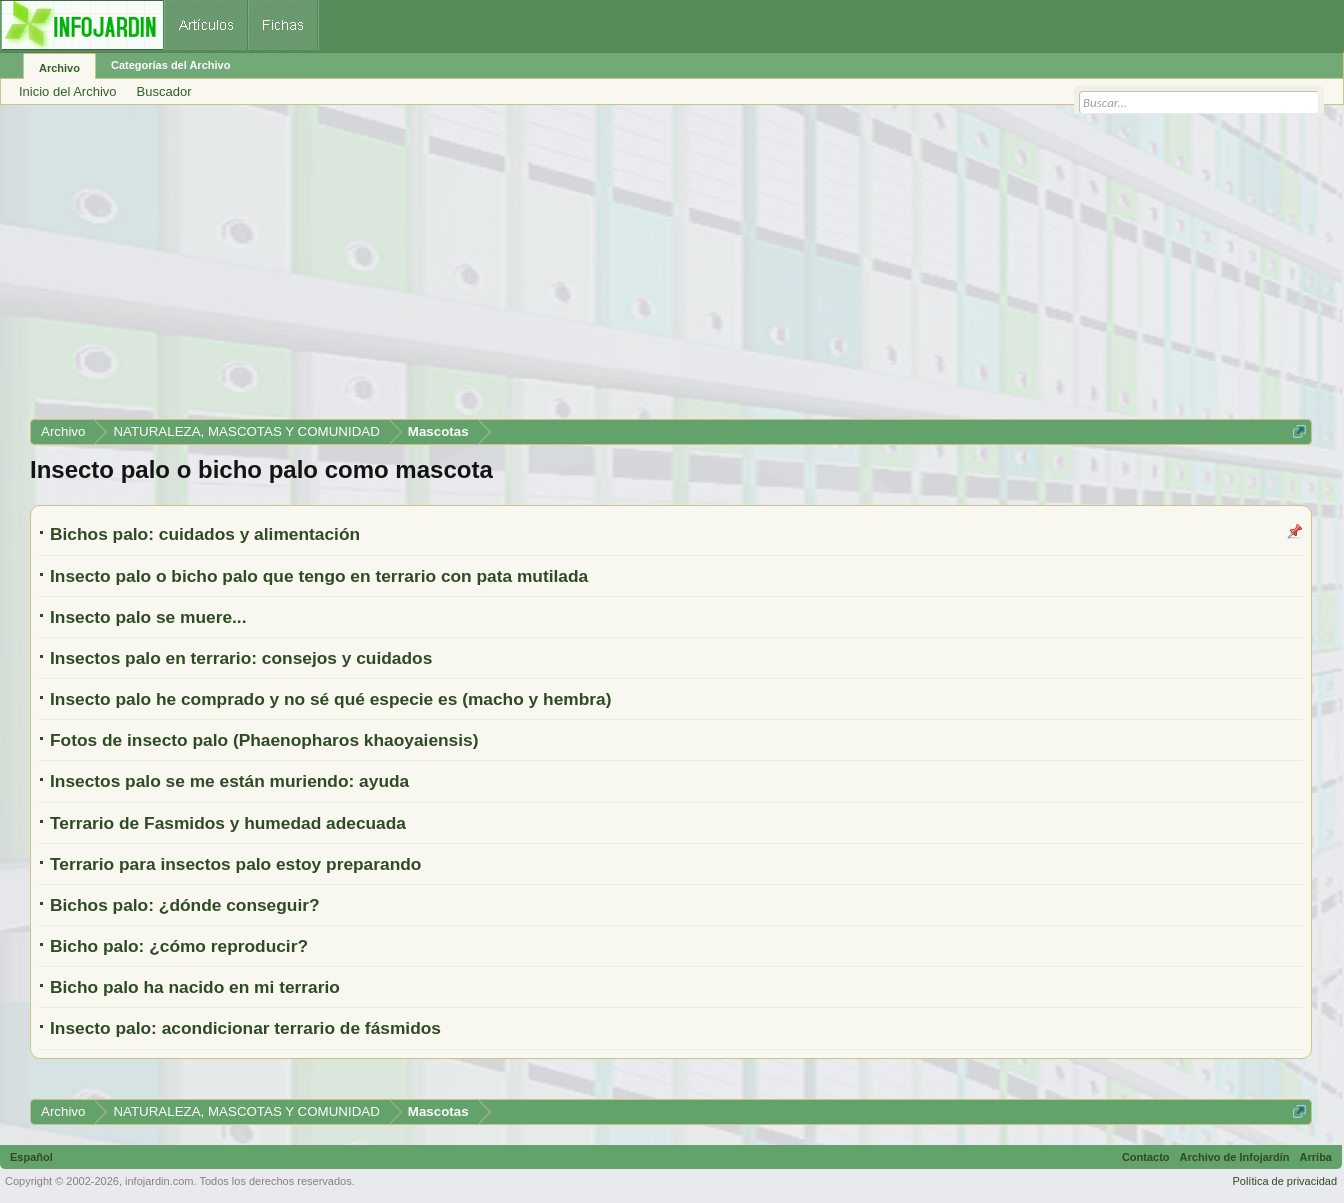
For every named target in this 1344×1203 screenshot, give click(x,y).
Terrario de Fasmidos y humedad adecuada (228, 823)
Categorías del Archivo (170, 65)
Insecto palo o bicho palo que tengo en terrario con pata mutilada (319, 576)
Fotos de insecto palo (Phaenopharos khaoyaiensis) (264, 740)
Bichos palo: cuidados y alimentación (205, 534)
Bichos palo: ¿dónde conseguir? (185, 905)
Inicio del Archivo (68, 91)
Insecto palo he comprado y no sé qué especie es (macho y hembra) (330, 699)
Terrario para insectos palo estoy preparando (235, 864)
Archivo (59, 68)
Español (31, 1157)
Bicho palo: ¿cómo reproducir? (179, 946)
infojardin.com (159, 1181)
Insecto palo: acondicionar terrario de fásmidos (245, 1028)
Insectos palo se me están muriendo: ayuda (229, 781)
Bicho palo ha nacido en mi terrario (195, 987)
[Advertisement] (630, 269)
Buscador (164, 91)
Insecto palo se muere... (148, 617)
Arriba (1316, 1157)
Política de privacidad (1284, 1181)
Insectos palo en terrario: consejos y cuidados (241, 658)
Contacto (1146, 1157)
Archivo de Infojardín (1235, 1157)
